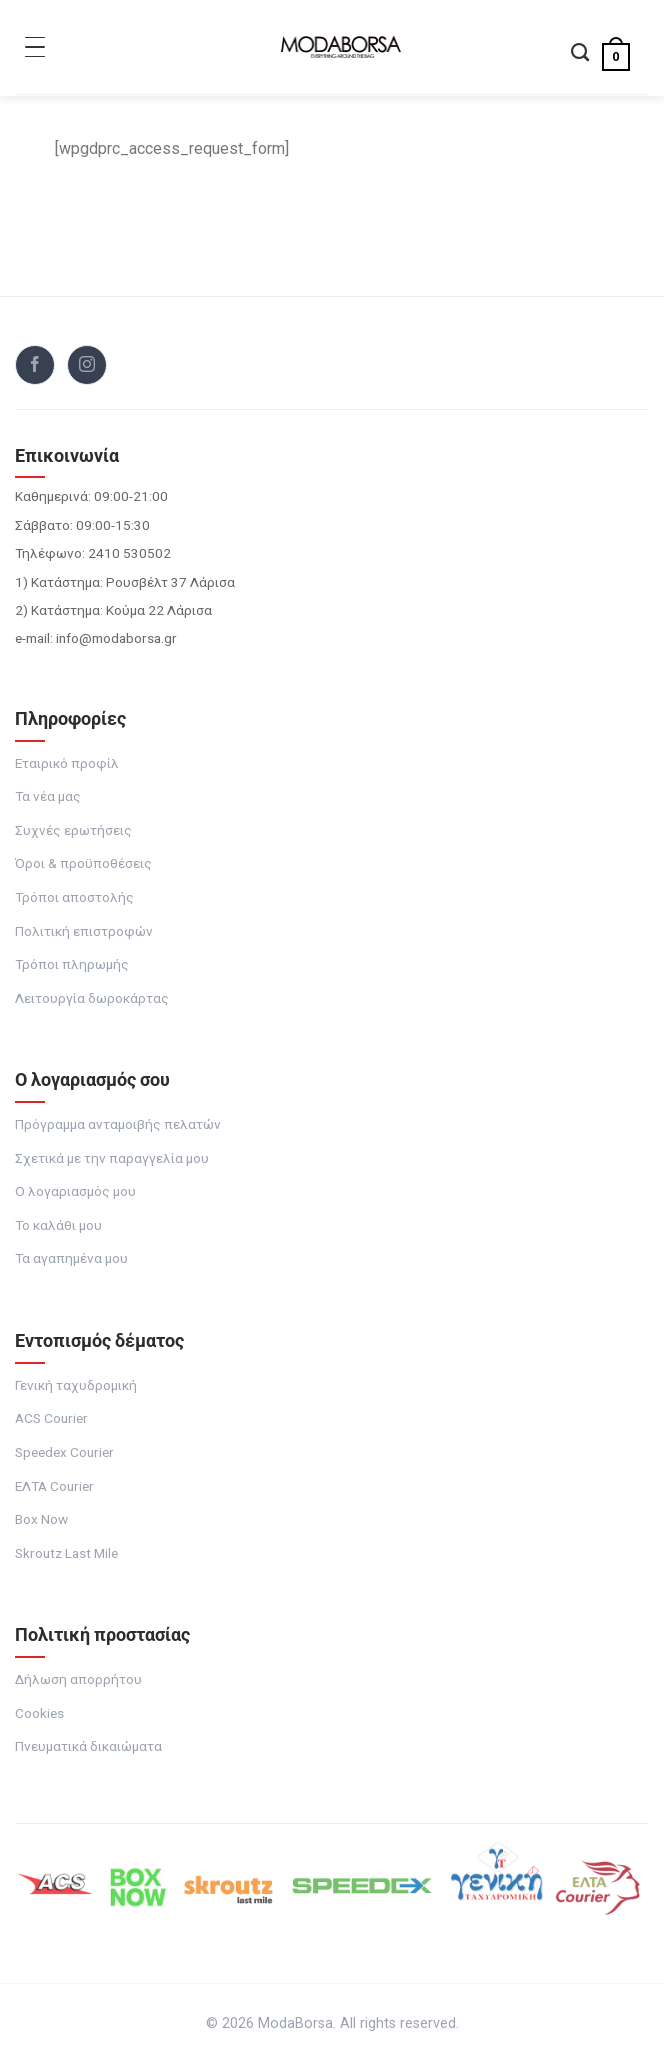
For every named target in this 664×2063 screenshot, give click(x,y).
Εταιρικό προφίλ (67, 763)
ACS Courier (51, 1418)
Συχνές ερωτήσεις (73, 830)
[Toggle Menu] (35, 47)
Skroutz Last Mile (66, 1553)
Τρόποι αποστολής (74, 897)
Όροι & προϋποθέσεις (83, 863)
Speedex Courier (64, 1452)
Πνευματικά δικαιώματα (88, 1746)
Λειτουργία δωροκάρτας (92, 998)
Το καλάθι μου (58, 1225)
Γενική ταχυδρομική (76, 1385)
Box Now (41, 1519)
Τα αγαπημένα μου (71, 1258)
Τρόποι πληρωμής (72, 964)
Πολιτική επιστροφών (84, 931)
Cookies (39, 1713)
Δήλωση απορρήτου (78, 1679)
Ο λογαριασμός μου (75, 1191)
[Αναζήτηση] (580, 54)
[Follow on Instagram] (87, 365)
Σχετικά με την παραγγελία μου (112, 1158)
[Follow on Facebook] (35, 365)
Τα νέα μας (48, 796)
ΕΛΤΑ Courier (54, 1486)
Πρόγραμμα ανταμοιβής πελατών (118, 1124)
